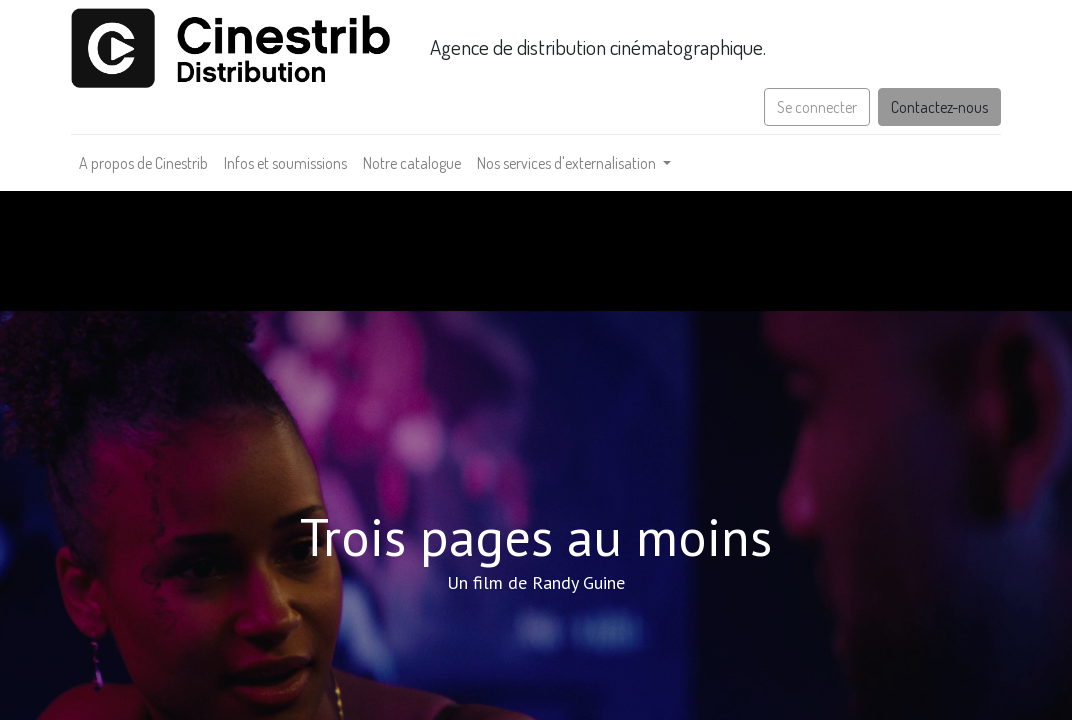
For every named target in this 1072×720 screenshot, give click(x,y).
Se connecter (817, 107)
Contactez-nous (939, 107)
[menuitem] (143, 163)
